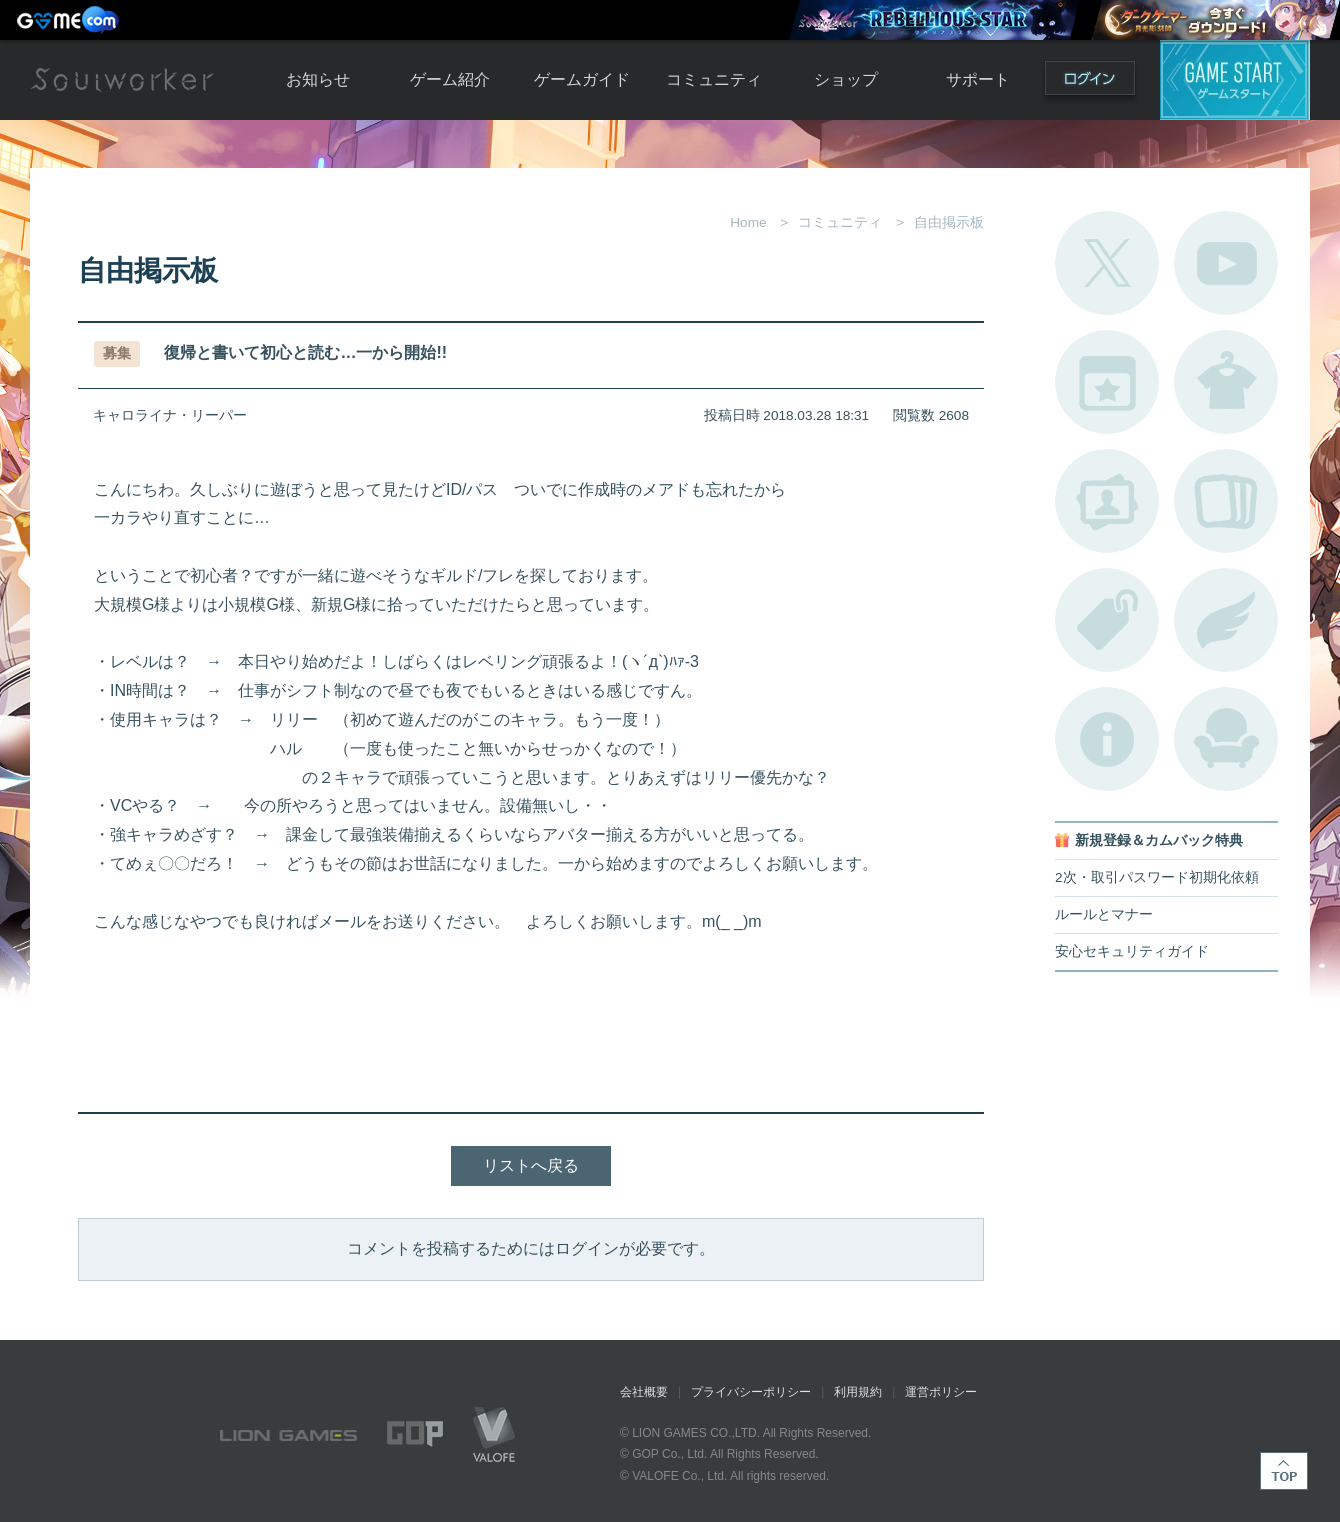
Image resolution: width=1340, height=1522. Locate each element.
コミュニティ (714, 79)
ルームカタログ (1226, 739)
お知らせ (318, 79)
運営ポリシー (941, 1392)
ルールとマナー (1104, 914)
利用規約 (858, 1392)
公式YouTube (1226, 263)
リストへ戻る (531, 1165)
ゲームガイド (582, 79)
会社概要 (644, 1392)
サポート (978, 79)
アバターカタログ (1226, 382)
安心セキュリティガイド (1132, 951)
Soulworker (122, 80)
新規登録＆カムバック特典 (1159, 840)
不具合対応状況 (1107, 739)
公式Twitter (1107, 263)
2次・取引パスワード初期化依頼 (1157, 877)
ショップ (846, 79)
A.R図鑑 (1226, 501)
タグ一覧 (1107, 620)
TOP (1284, 1471)
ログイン (1090, 82)
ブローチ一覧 (1226, 620)
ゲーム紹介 (450, 79)
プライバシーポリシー (751, 1392)
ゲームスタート (1235, 80)
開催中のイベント (1107, 382)
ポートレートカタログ (1107, 501)
